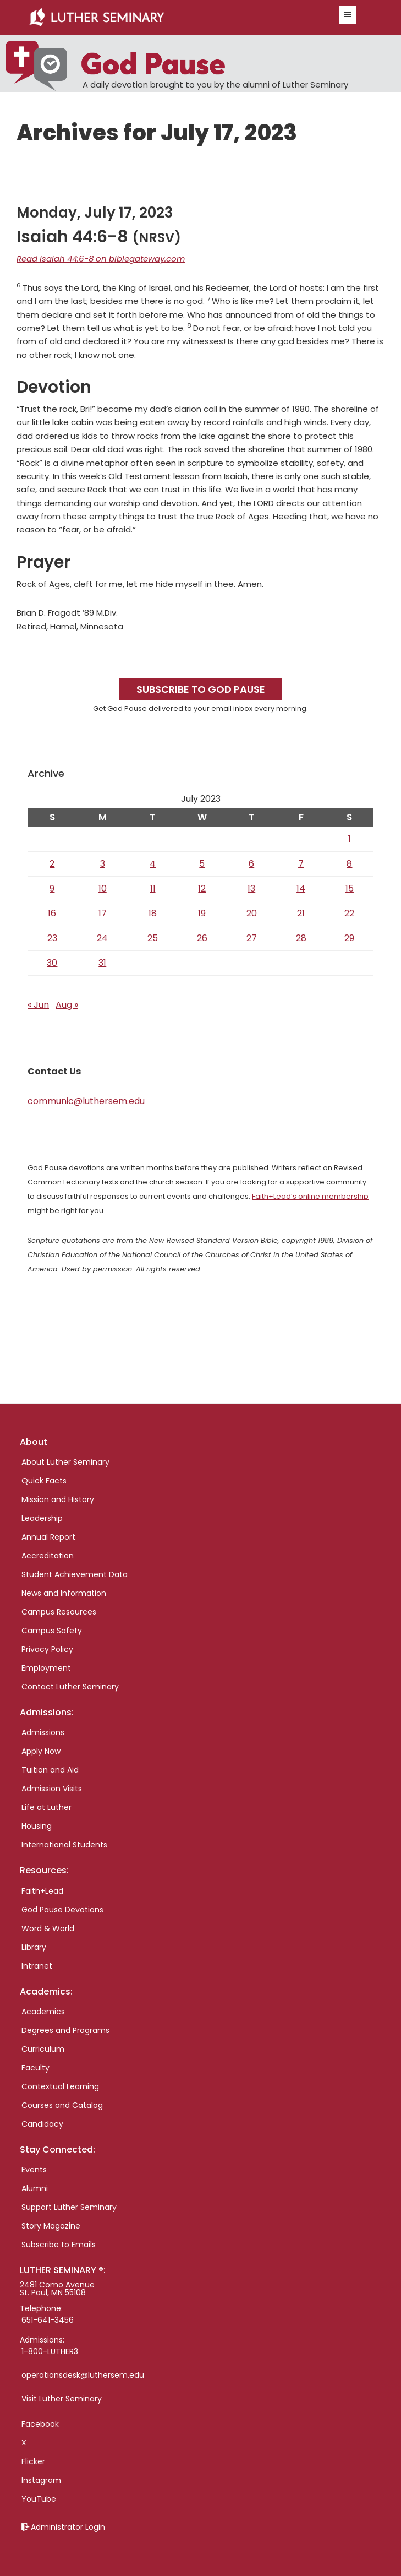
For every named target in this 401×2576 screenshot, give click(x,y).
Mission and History (57, 1499)
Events (34, 2169)
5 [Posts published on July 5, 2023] (202, 863)
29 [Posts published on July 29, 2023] (349, 938)
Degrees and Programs (65, 2030)
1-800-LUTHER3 (49, 2351)
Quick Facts (44, 1480)
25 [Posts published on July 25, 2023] (152, 938)
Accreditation (47, 1555)
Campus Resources (58, 1611)
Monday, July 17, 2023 (95, 212)
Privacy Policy (47, 1649)
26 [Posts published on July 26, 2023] (202, 938)
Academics (43, 2011)
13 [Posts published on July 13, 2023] (251, 888)
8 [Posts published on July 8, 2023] (349, 863)
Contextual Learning (60, 2086)
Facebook (40, 2424)
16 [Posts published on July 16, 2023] (52, 913)
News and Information (63, 1593)
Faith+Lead (42, 1890)
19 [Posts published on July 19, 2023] (202, 913)
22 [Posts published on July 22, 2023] (349, 913)
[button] (347, 15)
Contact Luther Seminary (70, 1686)
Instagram (41, 2480)
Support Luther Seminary (69, 2207)
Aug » (67, 1004)
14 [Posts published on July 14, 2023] (300, 888)
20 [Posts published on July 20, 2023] (251, 913)
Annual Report (48, 1536)
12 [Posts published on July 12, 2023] (202, 888)
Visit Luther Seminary (61, 2398)
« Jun (38, 1004)
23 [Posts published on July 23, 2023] (52, 938)
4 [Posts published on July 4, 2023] (153, 863)
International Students (64, 1844)
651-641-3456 (47, 2319)
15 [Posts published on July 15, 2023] (349, 888)
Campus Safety (51, 1630)
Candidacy (42, 2123)
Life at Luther (46, 1807)
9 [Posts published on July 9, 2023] (52, 888)
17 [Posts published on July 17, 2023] (102, 913)
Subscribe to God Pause (200, 689)
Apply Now (41, 1751)
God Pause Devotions (62, 1909)
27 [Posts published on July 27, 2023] (251, 938)
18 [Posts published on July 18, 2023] (153, 913)
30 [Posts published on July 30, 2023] (52, 963)
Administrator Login (68, 2526)
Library (33, 1947)
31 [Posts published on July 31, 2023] (102, 963)
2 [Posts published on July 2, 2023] (52, 863)
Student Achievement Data (74, 1574)
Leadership (42, 1518)
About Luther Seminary (65, 1462)
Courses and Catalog (62, 2105)
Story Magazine (50, 2225)
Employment (46, 1667)
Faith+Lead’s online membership (310, 1196)
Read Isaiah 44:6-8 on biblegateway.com (101, 258)
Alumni (34, 2188)
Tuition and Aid (50, 1769)
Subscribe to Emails (58, 2244)
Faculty (35, 2067)
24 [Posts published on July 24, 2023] (102, 938)
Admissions (42, 1732)
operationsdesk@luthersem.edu (82, 2375)
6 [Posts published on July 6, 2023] (251, 863)
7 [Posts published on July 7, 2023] (301, 863)
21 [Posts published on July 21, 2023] (301, 913)
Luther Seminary (169, 18)
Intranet (36, 1965)
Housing (36, 1826)
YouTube (38, 2498)
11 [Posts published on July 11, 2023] (153, 888)
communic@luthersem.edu (86, 1101)
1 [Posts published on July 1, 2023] (349, 839)
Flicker (33, 2461)
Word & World (47, 1928)
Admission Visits (51, 1788)
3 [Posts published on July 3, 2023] (102, 863)
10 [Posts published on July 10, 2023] (102, 888)
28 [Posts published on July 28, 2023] (301, 938)
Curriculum (42, 2049)
